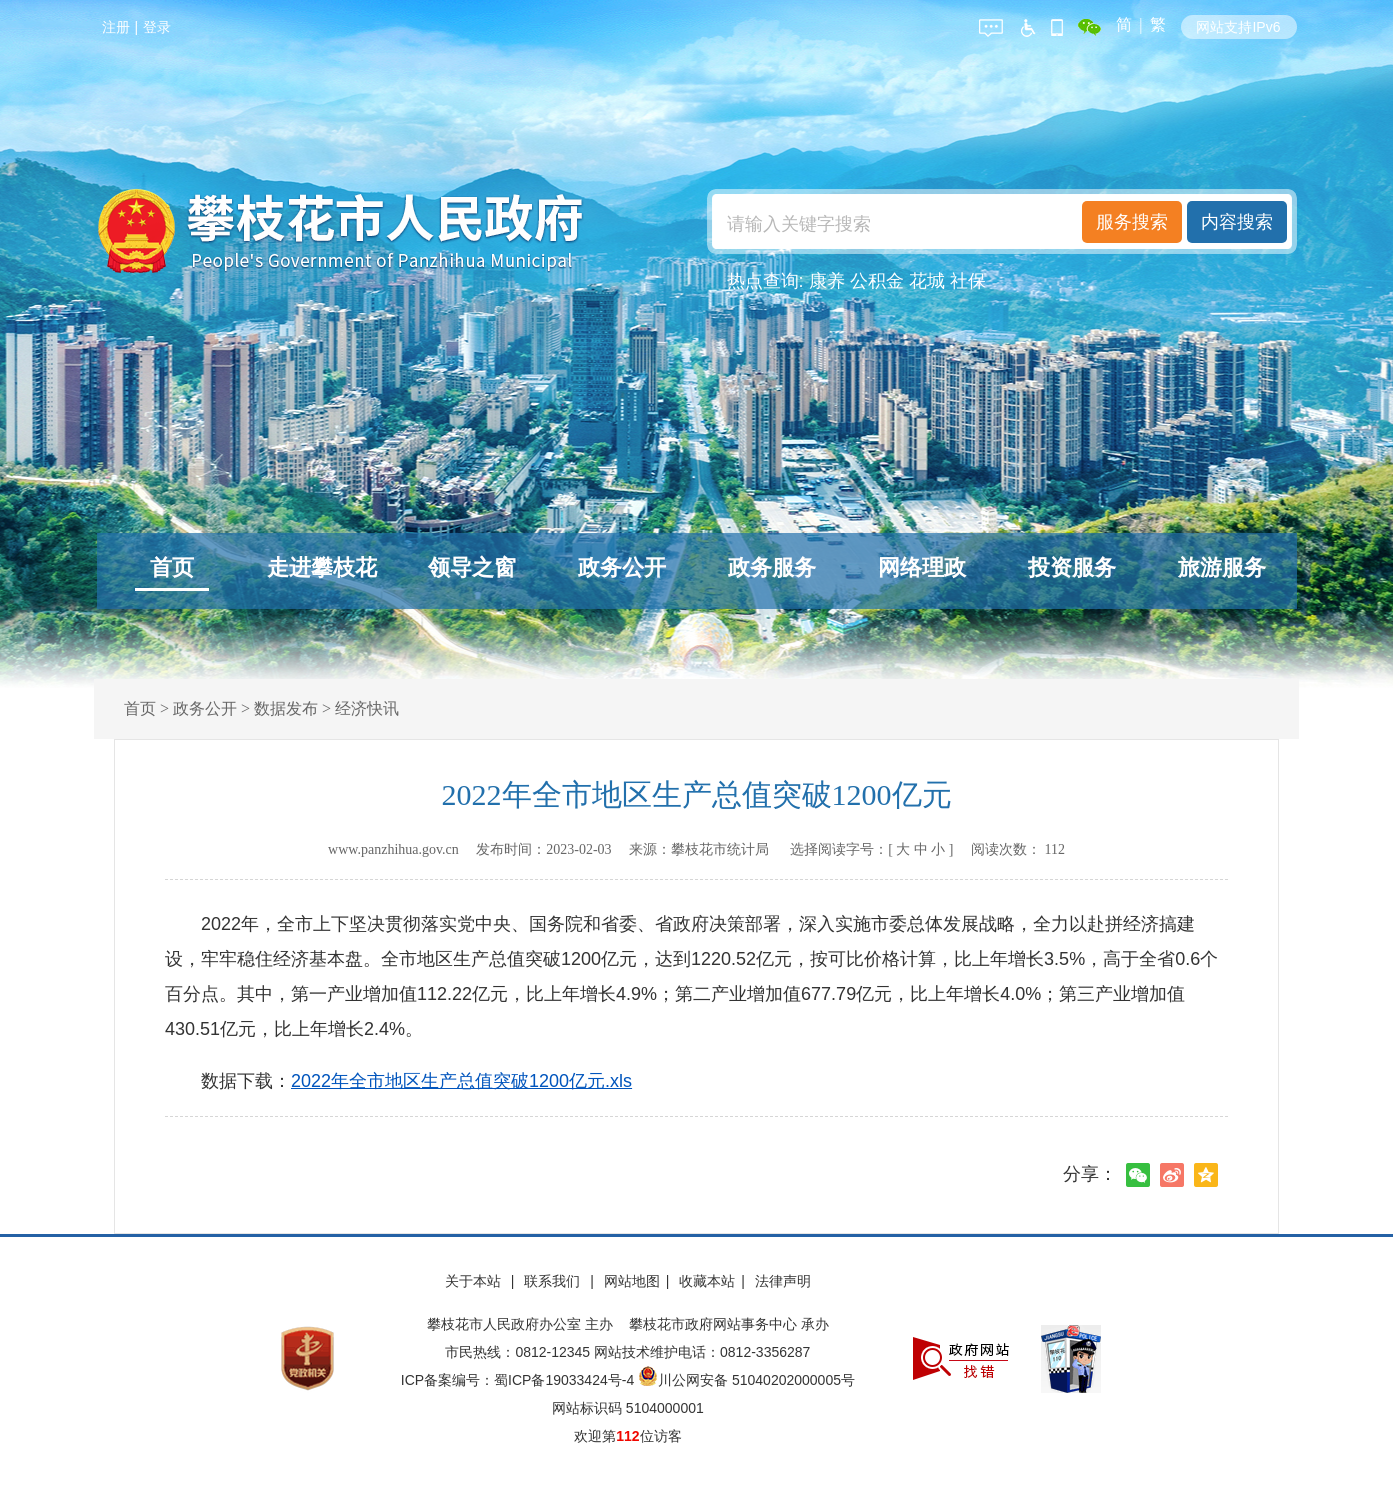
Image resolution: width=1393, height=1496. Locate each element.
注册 (116, 27)
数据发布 (286, 708)
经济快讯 (367, 708)
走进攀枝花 (322, 567)
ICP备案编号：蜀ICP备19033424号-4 (519, 1380)
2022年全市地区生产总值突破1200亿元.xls (461, 1081)
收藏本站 (707, 1281)
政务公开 (622, 567)
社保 (968, 281)
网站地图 (632, 1281)
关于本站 (475, 1281)
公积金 (877, 281)
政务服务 (772, 567)
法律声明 (783, 1281)
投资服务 (1072, 567)
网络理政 (922, 567)
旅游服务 (1222, 567)
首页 (172, 567)
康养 (827, 281)
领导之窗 (472, 567)
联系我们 (554, 1281)
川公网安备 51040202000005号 (746, 1380)
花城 (927, 281)
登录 (157, 27)
